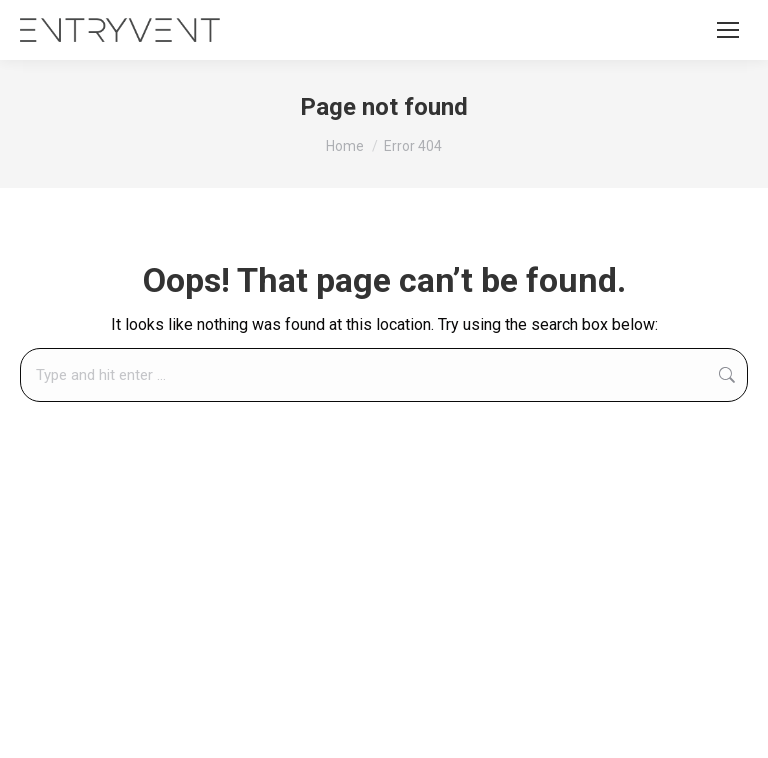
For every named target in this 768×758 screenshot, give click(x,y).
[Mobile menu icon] (728, 30)
